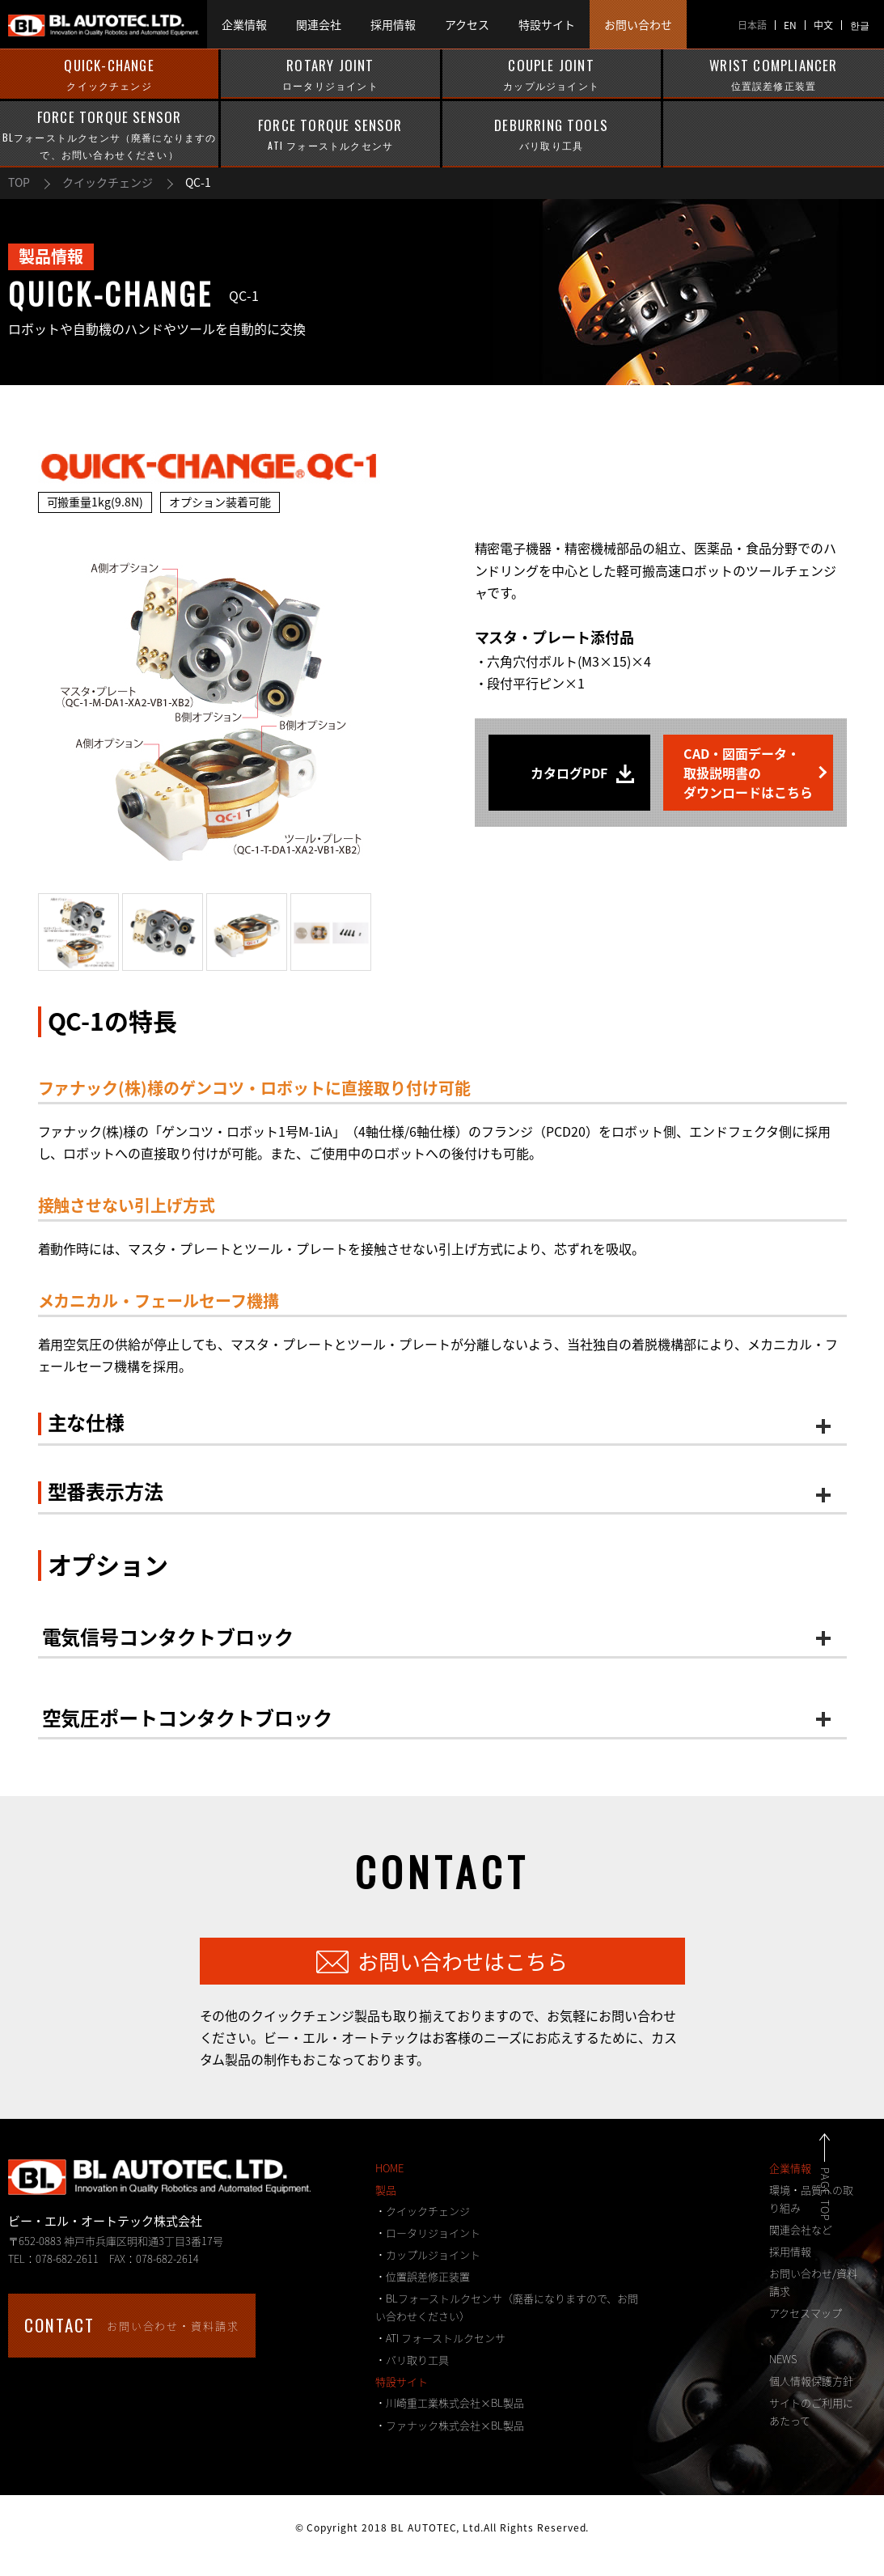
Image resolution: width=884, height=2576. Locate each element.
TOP (19, 182)
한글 (859, 25)
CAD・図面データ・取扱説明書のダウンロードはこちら (748, 773)
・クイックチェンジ (422, 2210)
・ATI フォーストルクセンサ (440, 2337)
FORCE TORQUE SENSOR (109, 135)
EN (790, 25)
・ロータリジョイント (427, 2232)
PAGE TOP (843, 2194)
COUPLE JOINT (551, 74)
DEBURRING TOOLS (551, 134)
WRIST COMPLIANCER (773, 74)
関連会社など (800, 2229)
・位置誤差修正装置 (422, 2276)
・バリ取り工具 (412, 2359)
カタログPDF (569, 772)
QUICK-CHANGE (109, 74)
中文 (823, 25)
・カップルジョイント (427, 2254)
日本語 (752, 25)
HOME (389, 2168)
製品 (385, 2189)
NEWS (783, 2358)
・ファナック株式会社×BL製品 (449, 2425)
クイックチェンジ (107, 182)
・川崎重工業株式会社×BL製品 (449, 2402)
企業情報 (790, 2168)
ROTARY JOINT (330, 74)
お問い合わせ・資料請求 (131, 2324)
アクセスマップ (805, 2312)
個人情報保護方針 (811, 2380)
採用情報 (790, 2251)
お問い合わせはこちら (462, 1961)
